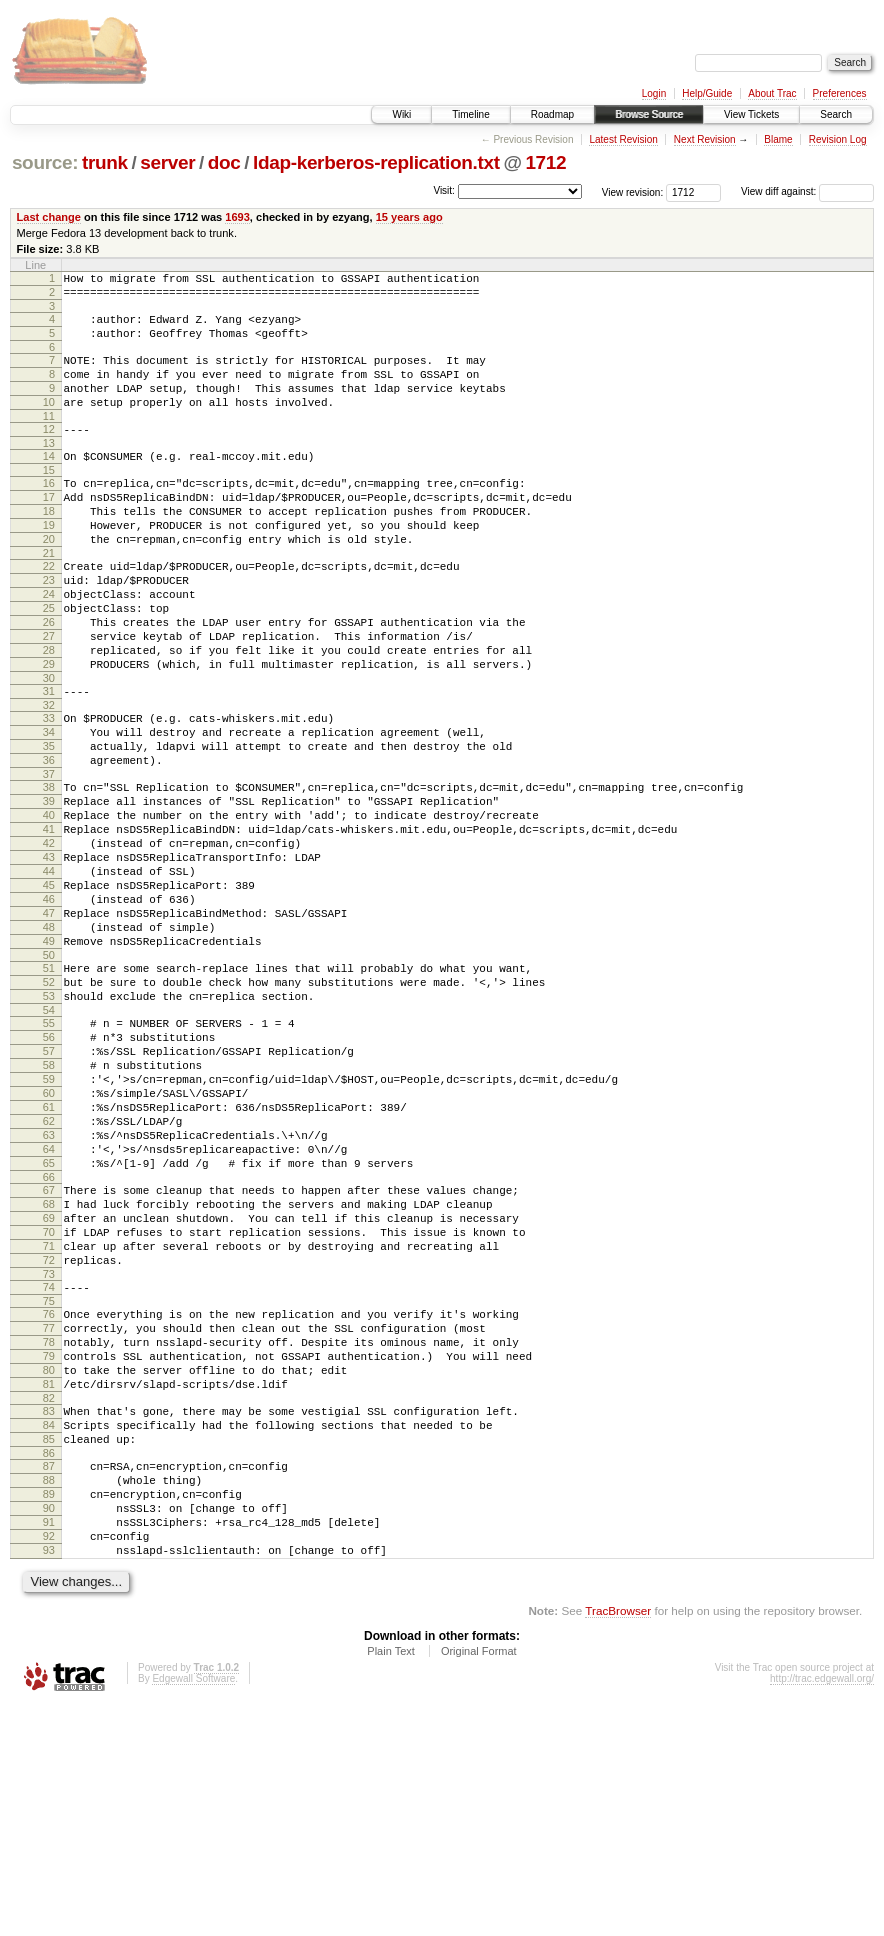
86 (49, 1663)
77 (49, 1514)
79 (49, 1548)
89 (49, 1710)
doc (224, 162)
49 (49, 1058)
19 (49, 564)
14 (49, 483)
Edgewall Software (193, 1909)
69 (49, 1386)
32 (49, 777)
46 (49, 1007)
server (167, 162)
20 (49, 581)
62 (49, 1271)
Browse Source (649, 114)
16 (49, 513)
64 (49, 1305)
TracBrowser (618, 1841)
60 (49, 1237)
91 (49, 1744)
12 (49, 453)
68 (49, 1369)
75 (49, 1484)
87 (49, 1676)
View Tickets (751, 114)
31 (49, 760)
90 (49, 1727)
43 (49, 956)
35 (49, 824)
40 (49, 905)
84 (49, 1629)
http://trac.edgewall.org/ (822, 1909)
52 (49, 1105)
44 (49, 973)
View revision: (633, 191)
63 (49, 1288)
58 (49, 1203)
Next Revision (705, 139)
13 (49, 470)
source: (45, 162)
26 (49, 679)
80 (49, 1565)
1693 (237, 217)
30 (49, 747)
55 (49, 1152)
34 (49, 807)
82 (49, 1599)
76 (49, 1497)
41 (49, 922)
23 (49, 628)
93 (49, 1778)
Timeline (470, 114)
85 (49, 1646)
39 (49, 888)
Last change (49, 217)
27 (49, 696)
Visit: (444, 190)
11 (49, 440)
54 (49, 1139)
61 (49, 1254)
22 (49, 611)
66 (49, 1339)
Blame (778, 139)
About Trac (772, 93)
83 (49, 1612)
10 (49, 423)
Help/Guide (707, 93)
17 (49, 530)
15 (49, 500)
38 (49, 871)
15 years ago (409, 217)
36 (49, 841)
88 (49, 1693)
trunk (105, 162)
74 (49, 1467)
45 (49, 990)
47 (49, 1024)
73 (49, 1454)
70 (49, 1403)
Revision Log (838, 139)
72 (49, 1437)
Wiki (401, 114)
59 (49, 1220)
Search (836, 114)
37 (49, 858)
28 (49, 713)
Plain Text (391, 1882)
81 (49, 1582)
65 (49, 1322)
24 (49, 645)
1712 (545, 162)
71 (49, 1420)
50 (49, 1075)
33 (49, 790)
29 (49, 730)
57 (49, 1186)
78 (49, 1531)
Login (654, 93)
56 (49, 1169)
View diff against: (807, 191)
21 (49, 598)
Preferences (840, 93)
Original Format (479, 1882)
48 (49, 1041)
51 (49, 1088)
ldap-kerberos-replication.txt (376, 162)
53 (49, 1122)
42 (49, 939)
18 (49, 547)
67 (49, 1352)
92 (49, 1761)
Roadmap (552, 114)
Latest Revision (623, 139)
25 (49, 662)
